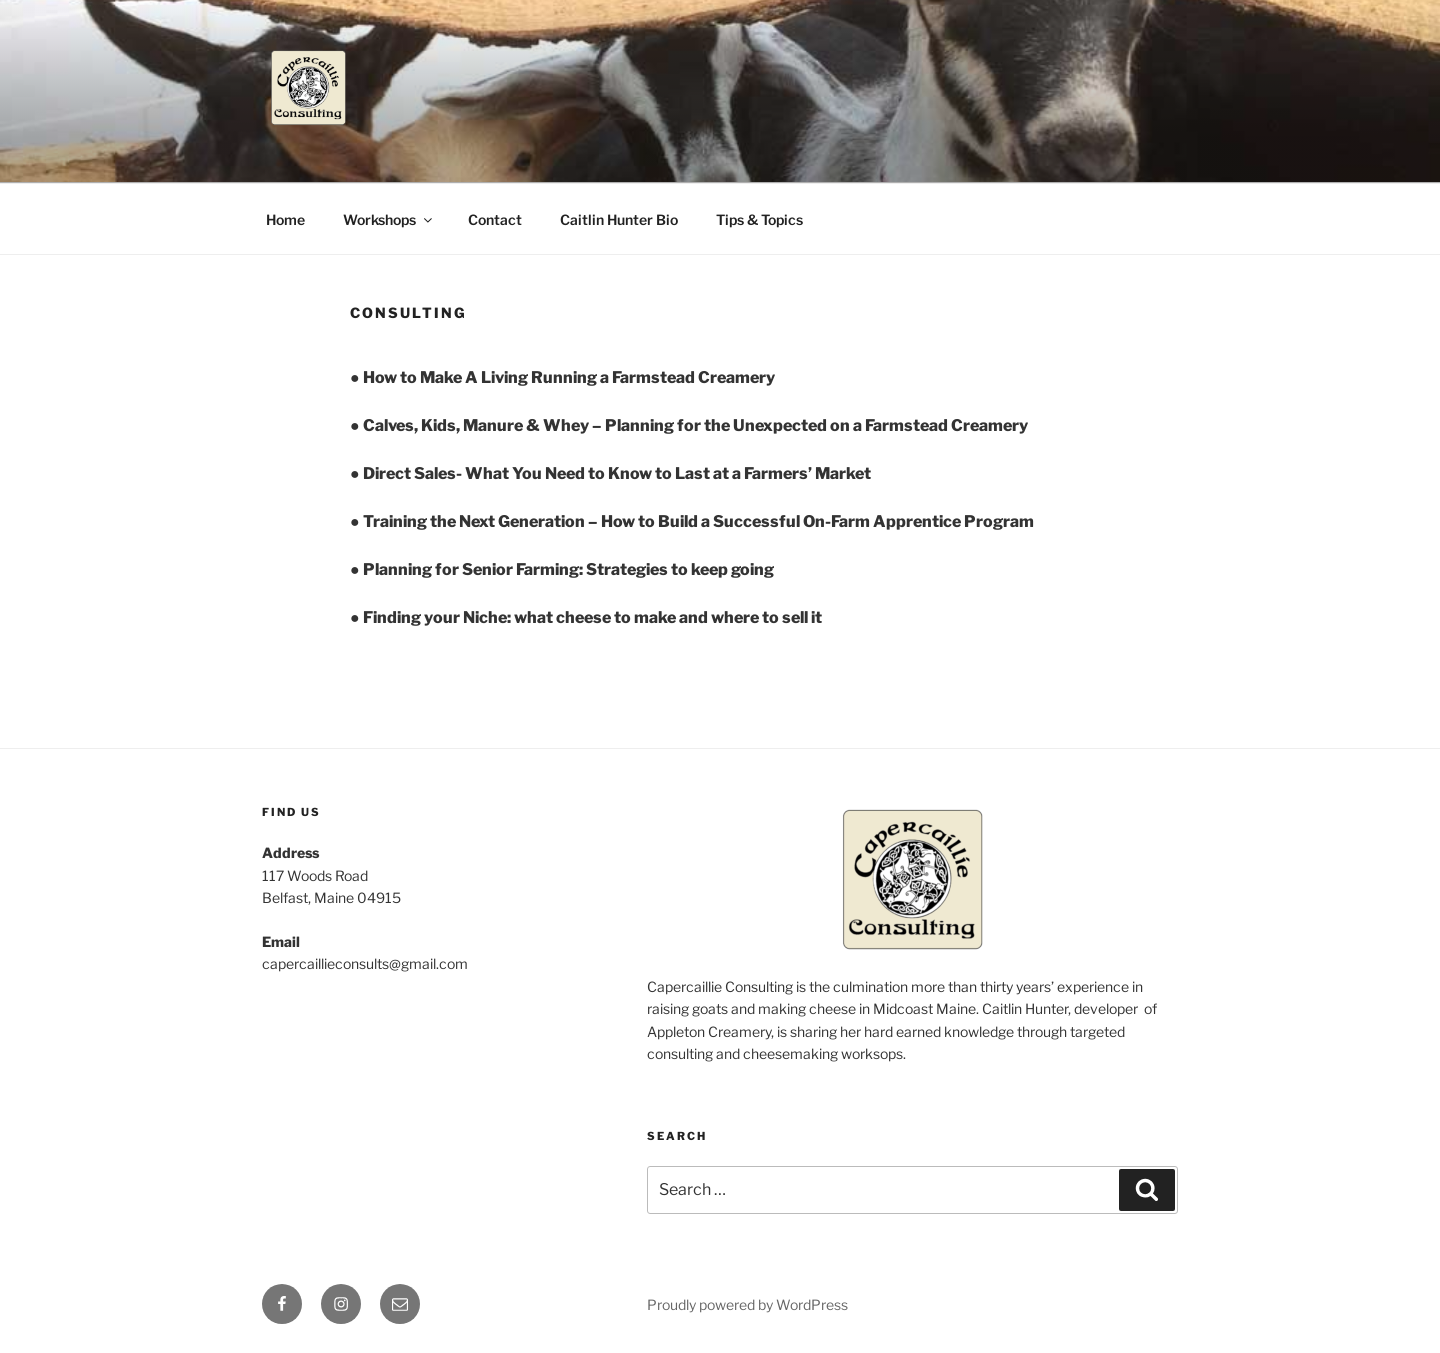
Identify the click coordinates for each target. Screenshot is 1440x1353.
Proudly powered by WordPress (747, 1304)
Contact (495, 219)
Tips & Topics (759, 219)
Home (285, 219)
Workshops (389, 219)
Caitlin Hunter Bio (619, 219)
